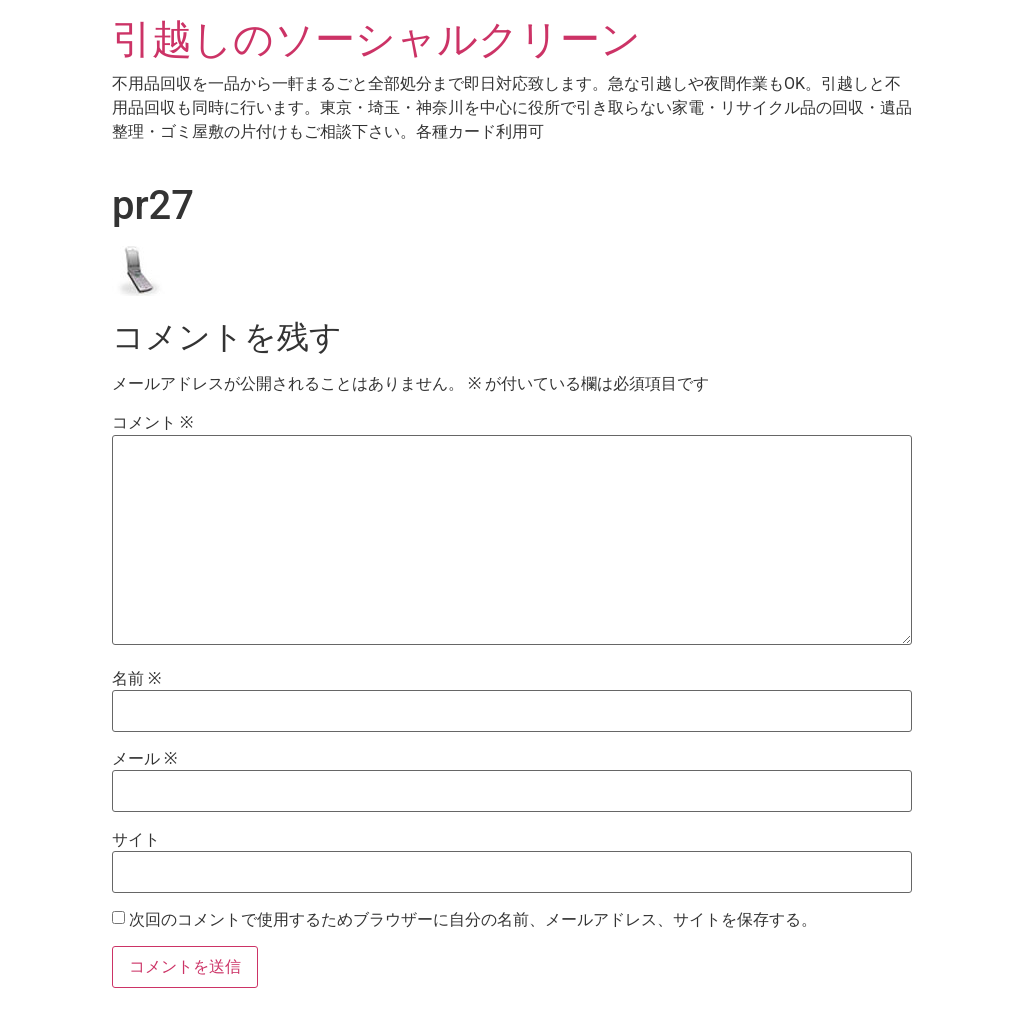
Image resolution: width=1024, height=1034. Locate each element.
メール (144, 759)
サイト (136, 840)
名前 (136, 679)
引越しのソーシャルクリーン (376, 39)
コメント (152, 423)
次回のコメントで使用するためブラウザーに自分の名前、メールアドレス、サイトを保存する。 (473, 920)
